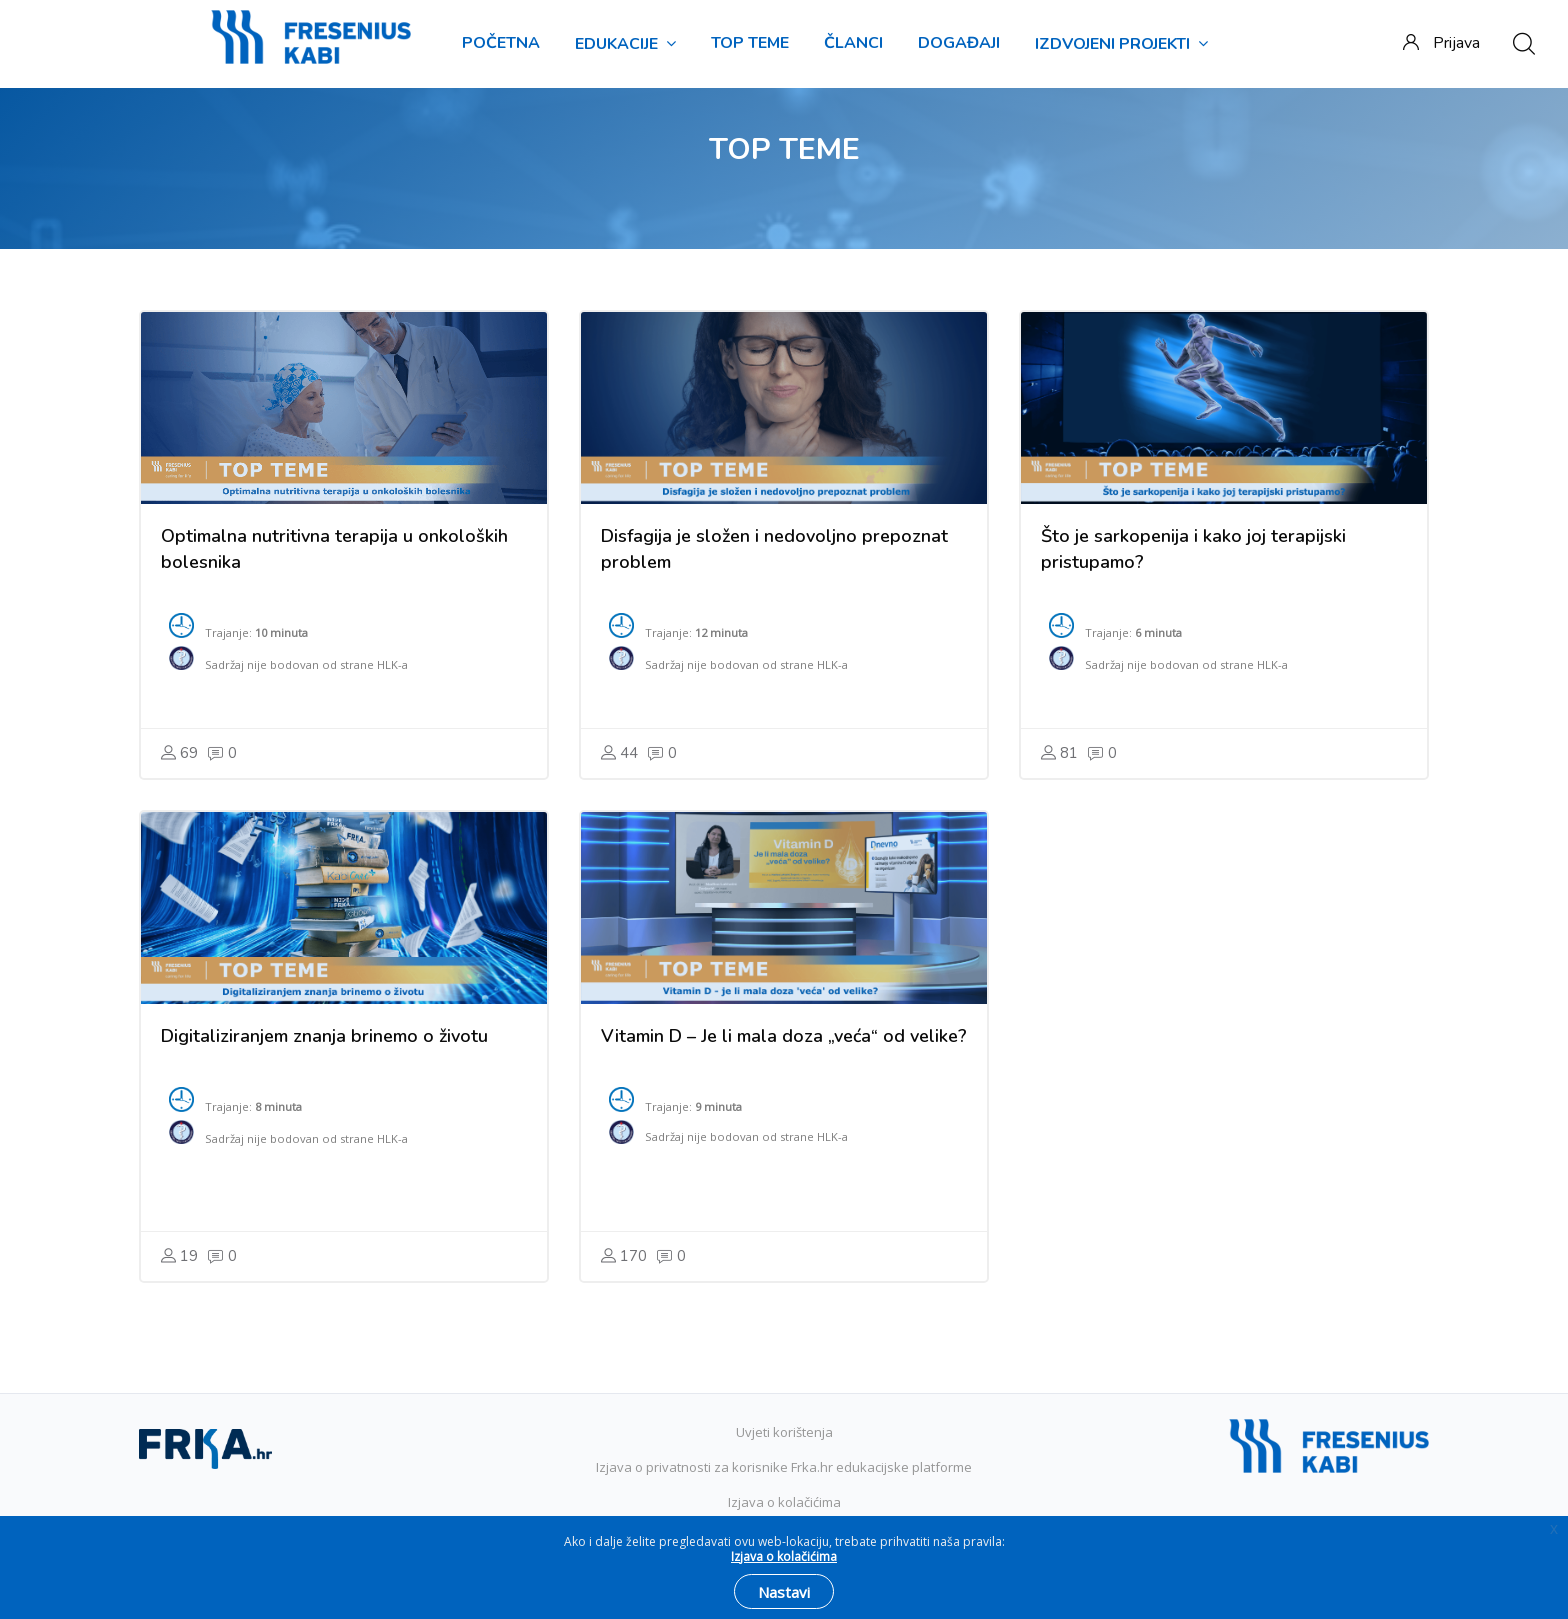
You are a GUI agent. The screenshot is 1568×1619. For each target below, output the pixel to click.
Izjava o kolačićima (784, 1502)
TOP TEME (750, 43)
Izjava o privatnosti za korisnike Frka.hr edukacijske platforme (784, 1467)
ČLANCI (853, 43)
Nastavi (784, 1592)
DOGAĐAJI (959, 43)
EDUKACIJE (625, 44)
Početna (501, 43)
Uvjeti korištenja (784, 1432)
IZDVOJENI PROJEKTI (1121, 44)
